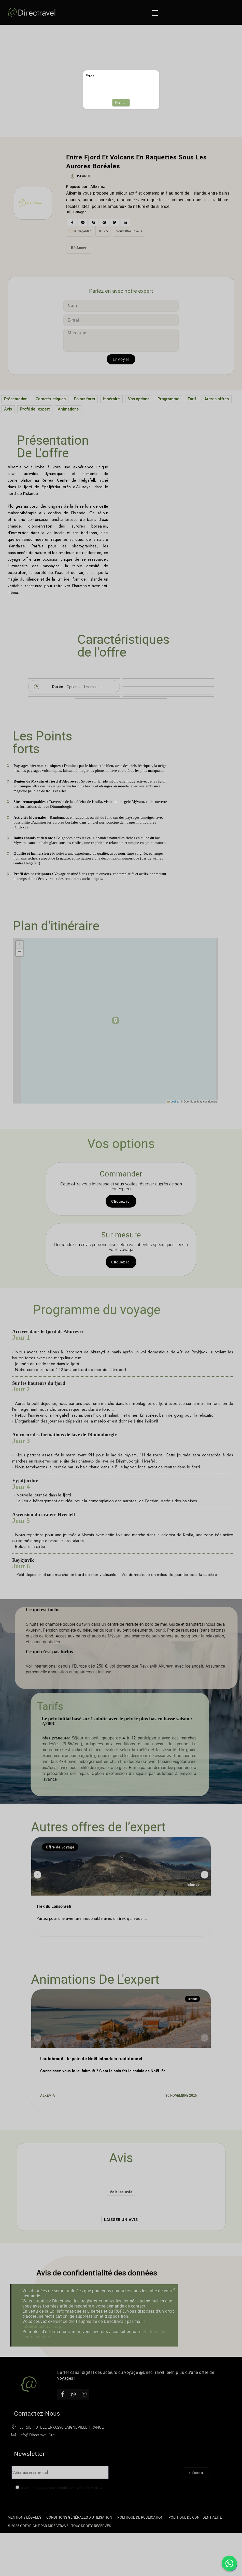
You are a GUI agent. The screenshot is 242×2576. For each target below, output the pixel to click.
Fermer (121, 106)
